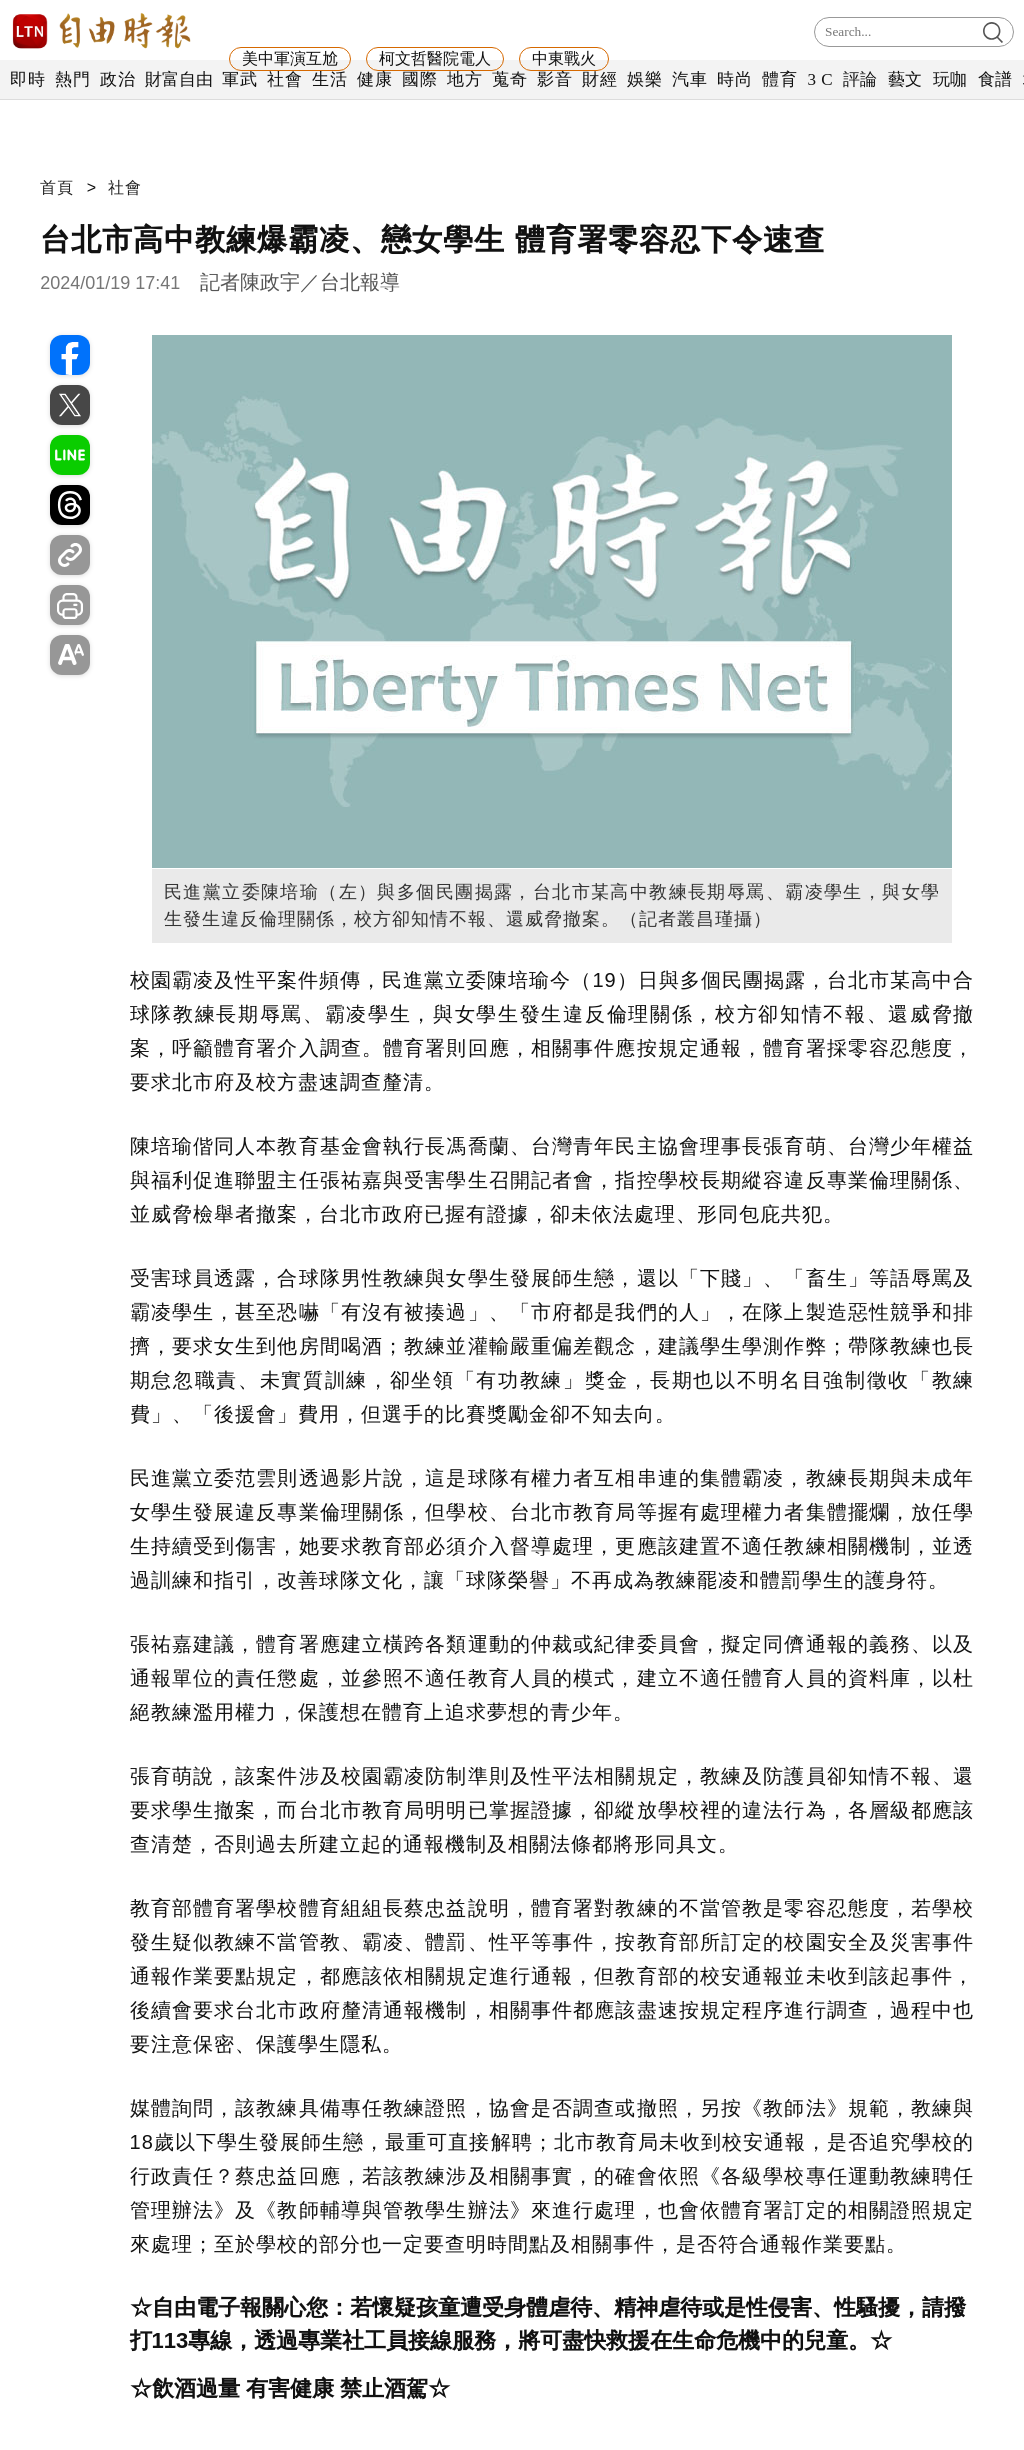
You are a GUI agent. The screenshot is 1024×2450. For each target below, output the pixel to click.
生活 (329, 79)
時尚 (734, 79)
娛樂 (644, 79)
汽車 (689, 79)
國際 (419, 79)
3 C (820, 79)
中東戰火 (564, 58)
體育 (779, 79)
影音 (554, 79)
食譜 (995, 79)
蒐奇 (509, 79)
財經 (599, 79)
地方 (464, 79)
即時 (27, 79)
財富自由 (178, 79)
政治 (117, 79)
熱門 (72, 79)
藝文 (905, 79)
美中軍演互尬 (290, 58)
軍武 (239, 79)
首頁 (57, 187)
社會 (284, 79)
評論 (860, 79)
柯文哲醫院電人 (435, 58)
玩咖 (950, 79)
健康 (374, 79)
